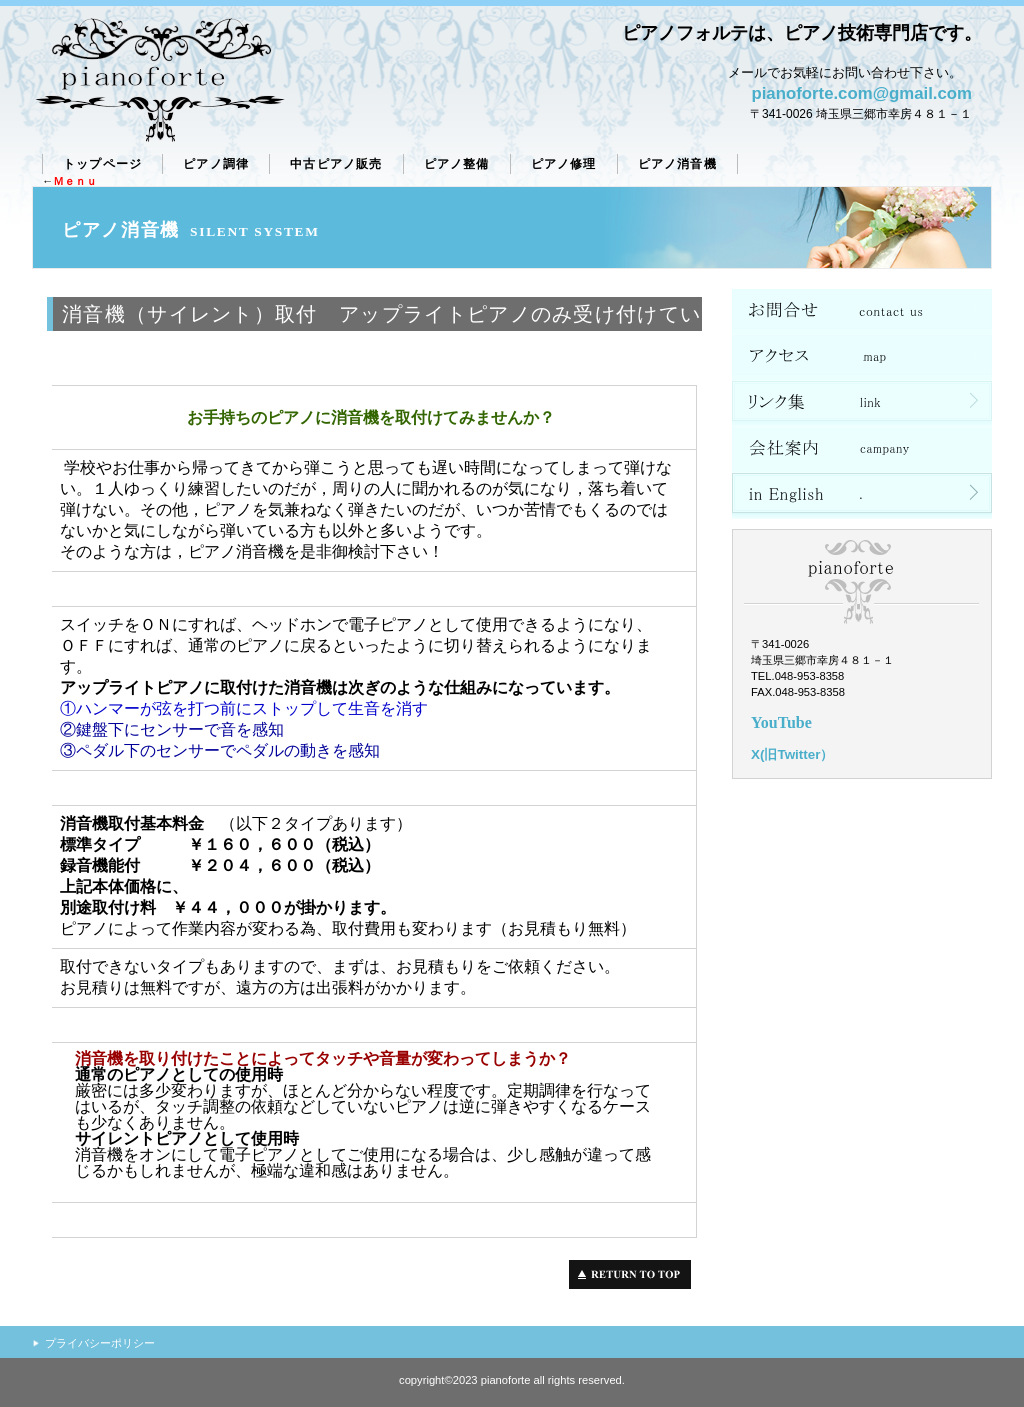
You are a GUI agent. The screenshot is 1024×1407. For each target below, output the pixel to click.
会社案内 (862, 450)
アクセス (862, 358)
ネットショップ (862, 312)
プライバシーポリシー (100, 1343)
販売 (336, 164)
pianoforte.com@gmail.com (861, 93)
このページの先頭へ (635, 1274)
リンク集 (862, 404)
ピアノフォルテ (159, 81)
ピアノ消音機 (677, 164)
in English (862, 496)
